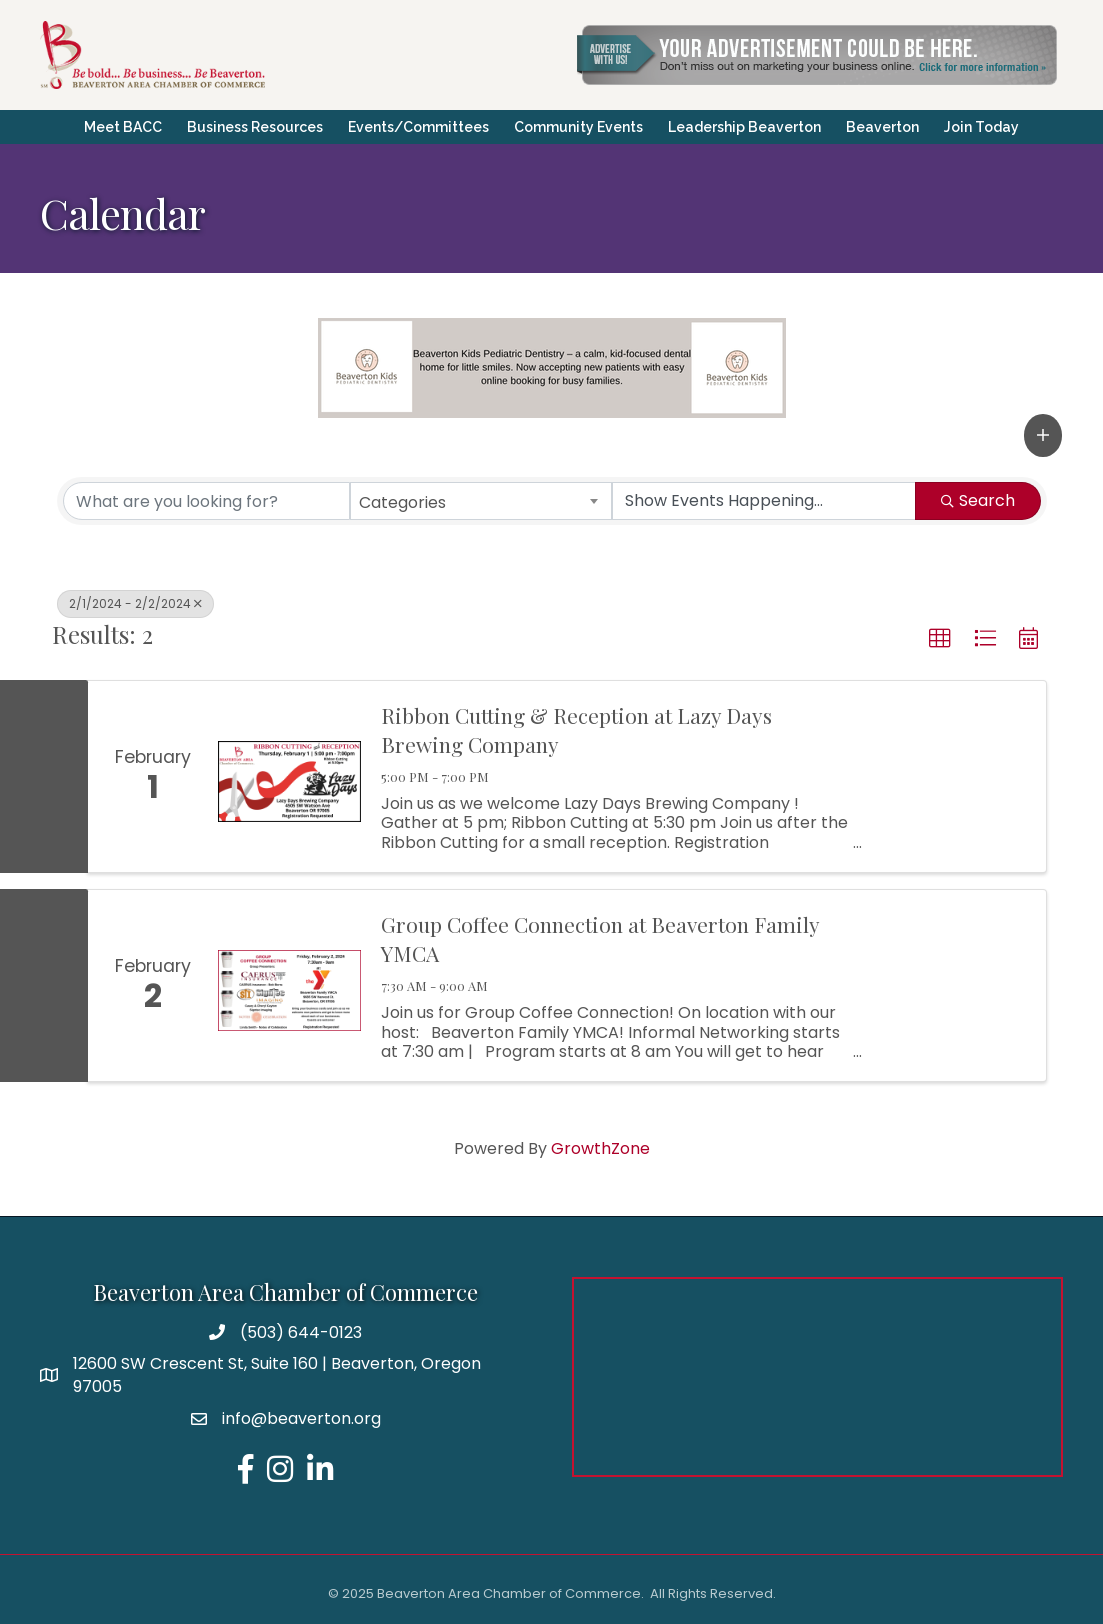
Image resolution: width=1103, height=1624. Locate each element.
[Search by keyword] (207, 501)
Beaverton (882, 127)
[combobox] (481, 501)
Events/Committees (418, 127)
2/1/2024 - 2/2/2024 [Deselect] (135, 603)
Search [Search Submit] (978, 500)
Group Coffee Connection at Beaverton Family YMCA (600, 938)
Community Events (578, 127)
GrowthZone (600, 1148)
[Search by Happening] (764, 501)
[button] (1043, 435)
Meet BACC (123, 127)
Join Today (981, 127)
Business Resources (255, 127)
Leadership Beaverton (744, 127)
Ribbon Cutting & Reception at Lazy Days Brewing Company (576, 729)
